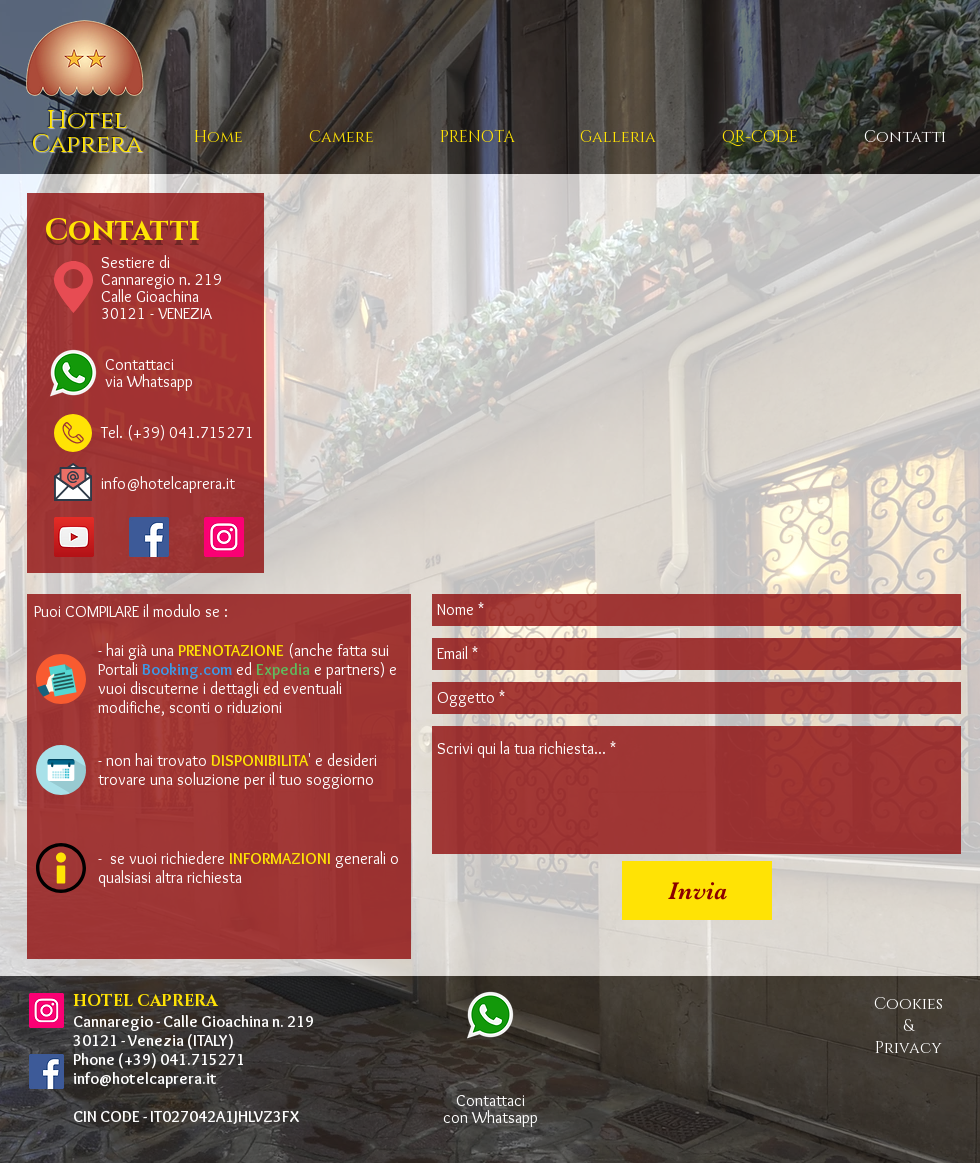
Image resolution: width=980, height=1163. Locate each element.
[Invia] (697, 890)
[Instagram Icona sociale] (46, 1010)
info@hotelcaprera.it (145, 1078)
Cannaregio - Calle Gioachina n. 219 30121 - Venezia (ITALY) (193, 1031)
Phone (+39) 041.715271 (159, 1059)
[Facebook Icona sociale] (149, 537)
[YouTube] (74, 537)
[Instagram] (224, 537)
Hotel (87, 120)
